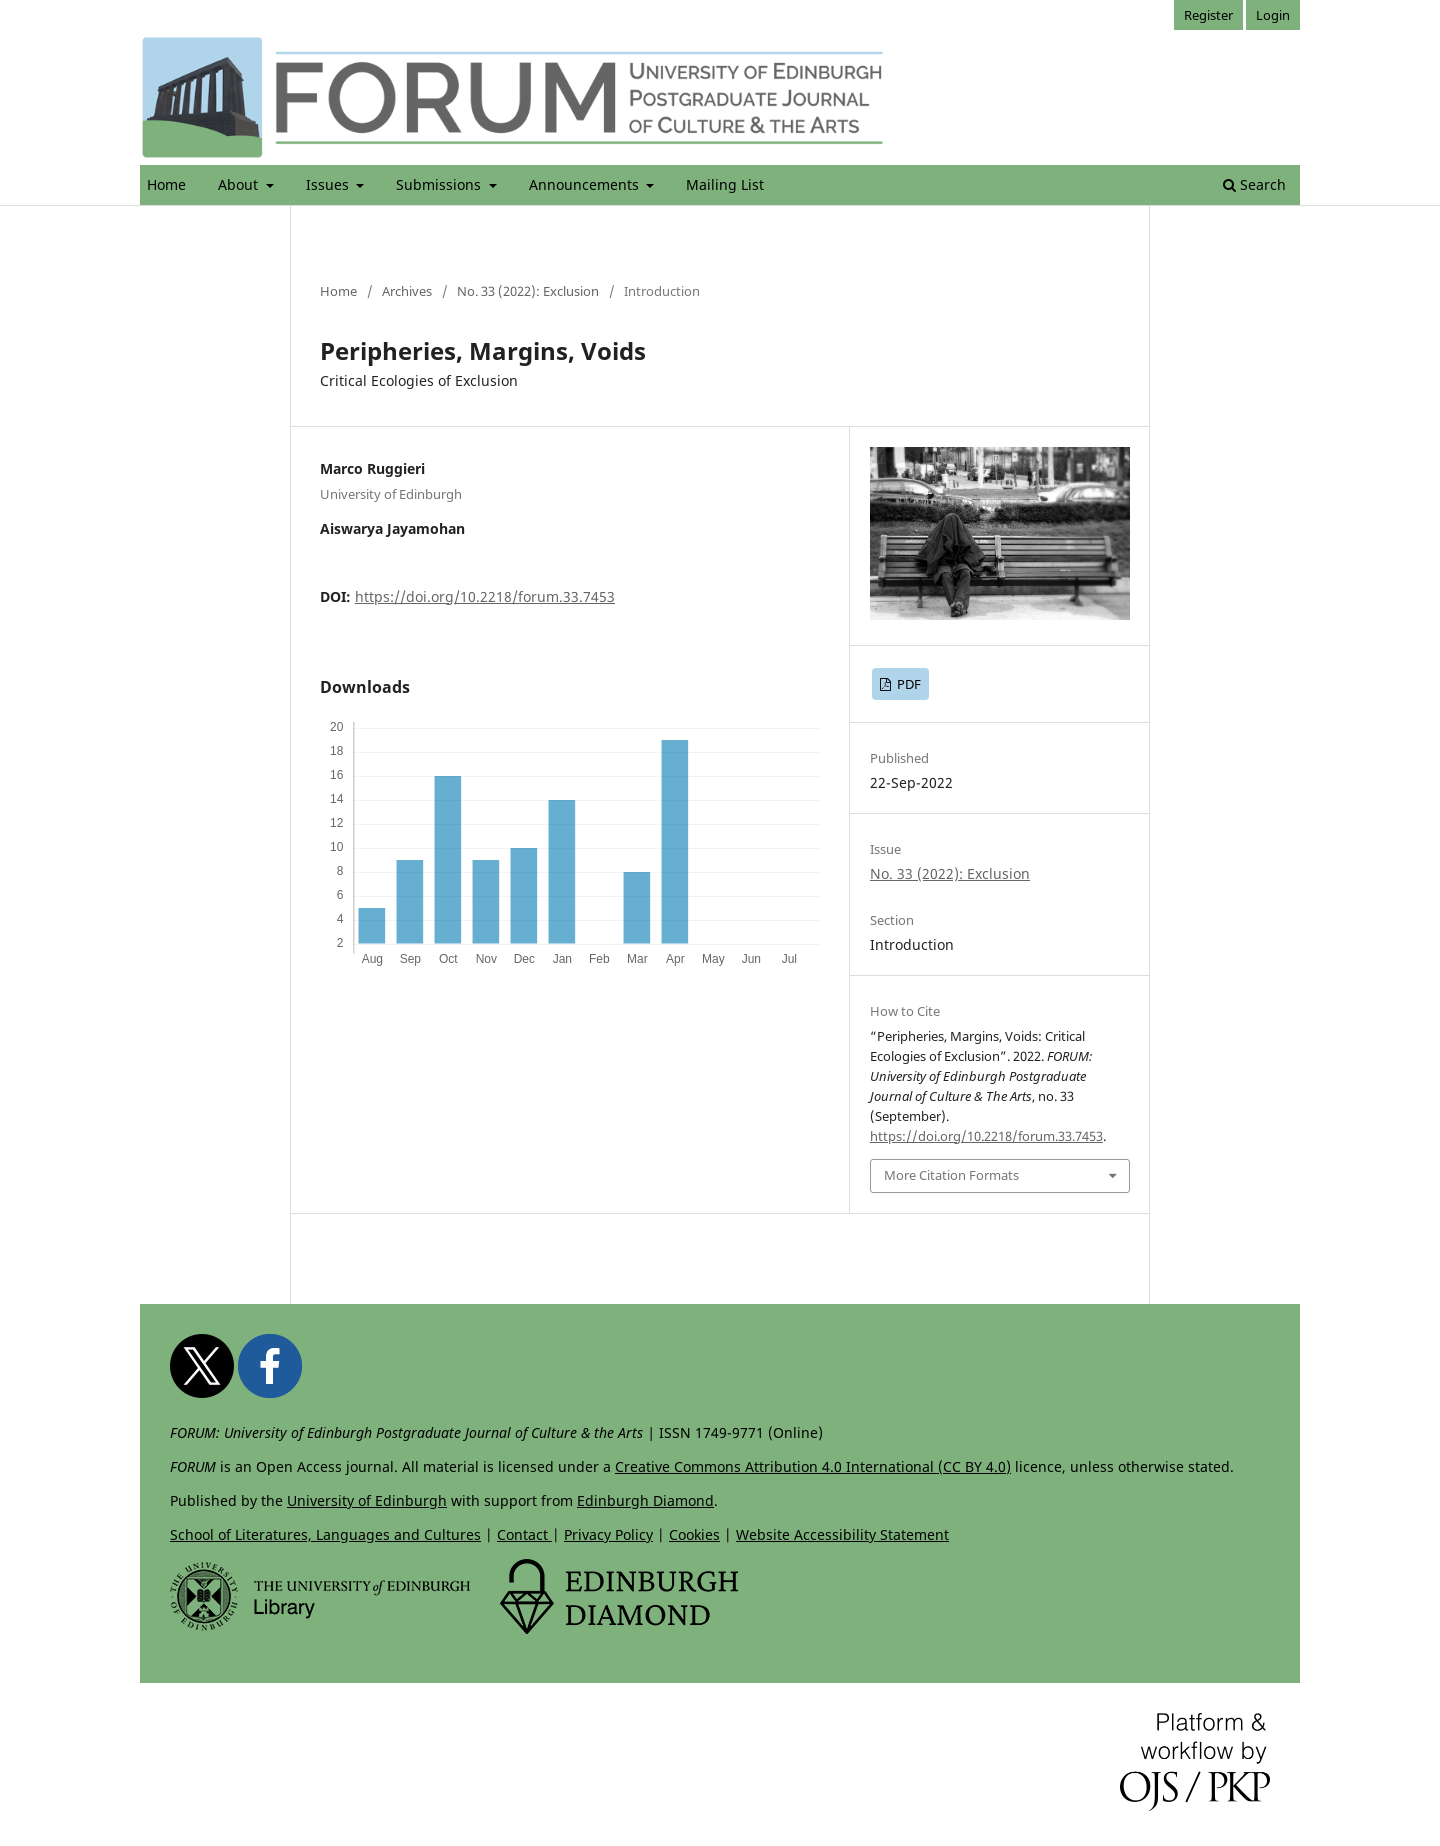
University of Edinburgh (367, 1500)
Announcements (586, 184)
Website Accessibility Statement (842, 1534)
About (240, 184)
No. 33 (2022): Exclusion (528, 291)
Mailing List (725, 184)
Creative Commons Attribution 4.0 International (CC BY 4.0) (813, 1466)
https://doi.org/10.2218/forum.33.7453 (485, 596)
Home (166, 184)
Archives (407, 291)
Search (1254, 184)
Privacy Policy (608, 1534)
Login (1273, 15)
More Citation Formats (951, 1175)
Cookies (694, 1534)
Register (1208, 15)
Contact (524, 1534)
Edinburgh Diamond (645, 1500)
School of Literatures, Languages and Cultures (325, 1534)
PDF (907, 684)
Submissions (440, 184)
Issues (329, 184)
